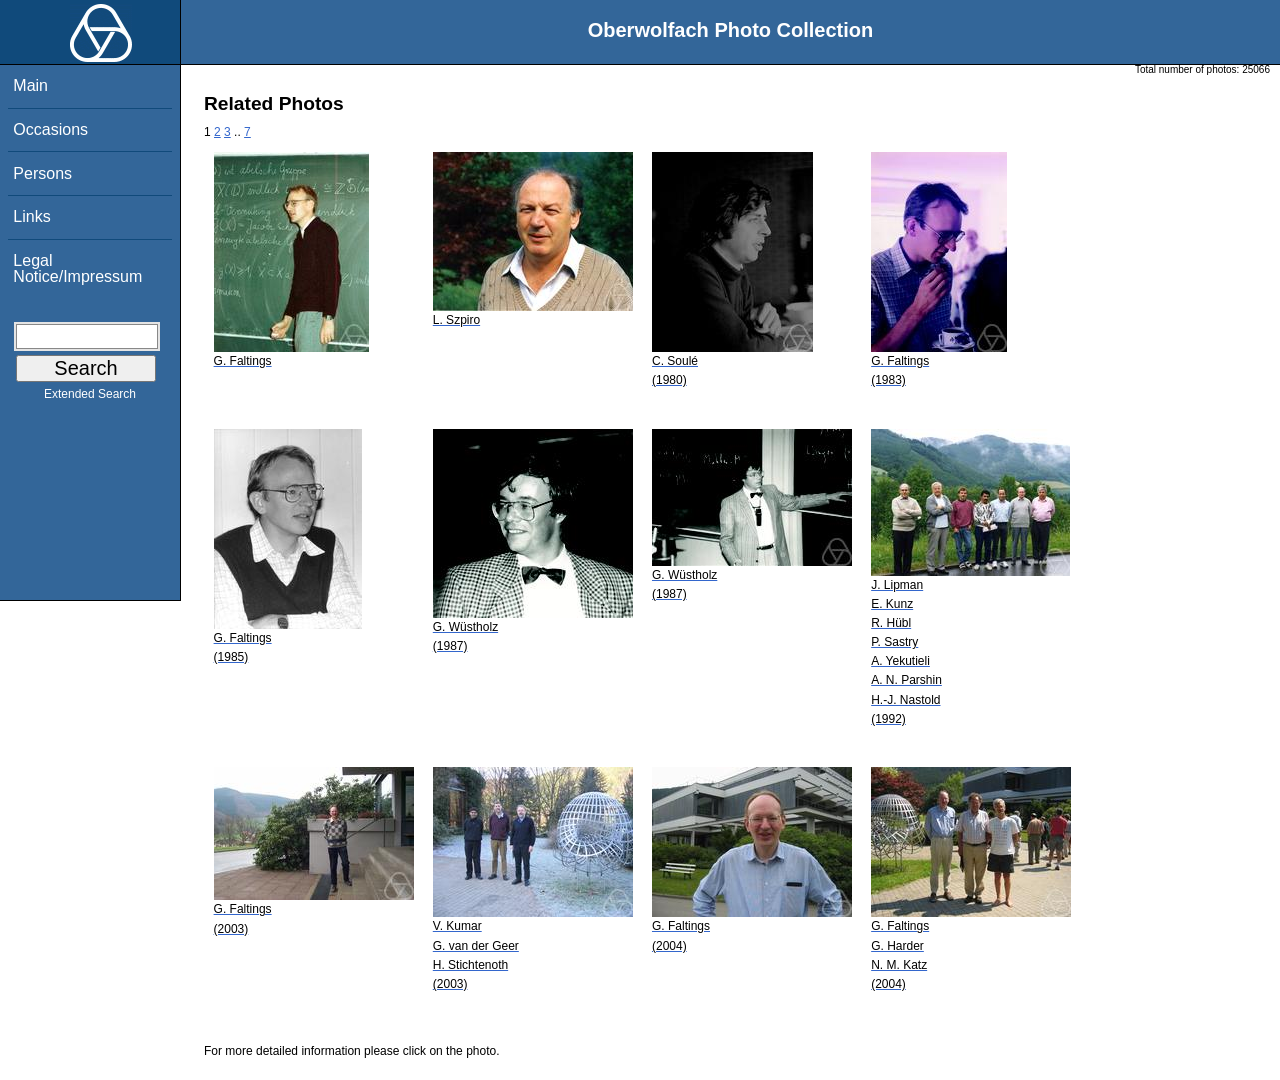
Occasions (50, 129)
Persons (42, 173)
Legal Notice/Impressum (77, 268)
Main (30, 85)
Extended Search (90, 398)
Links (31, 216)
